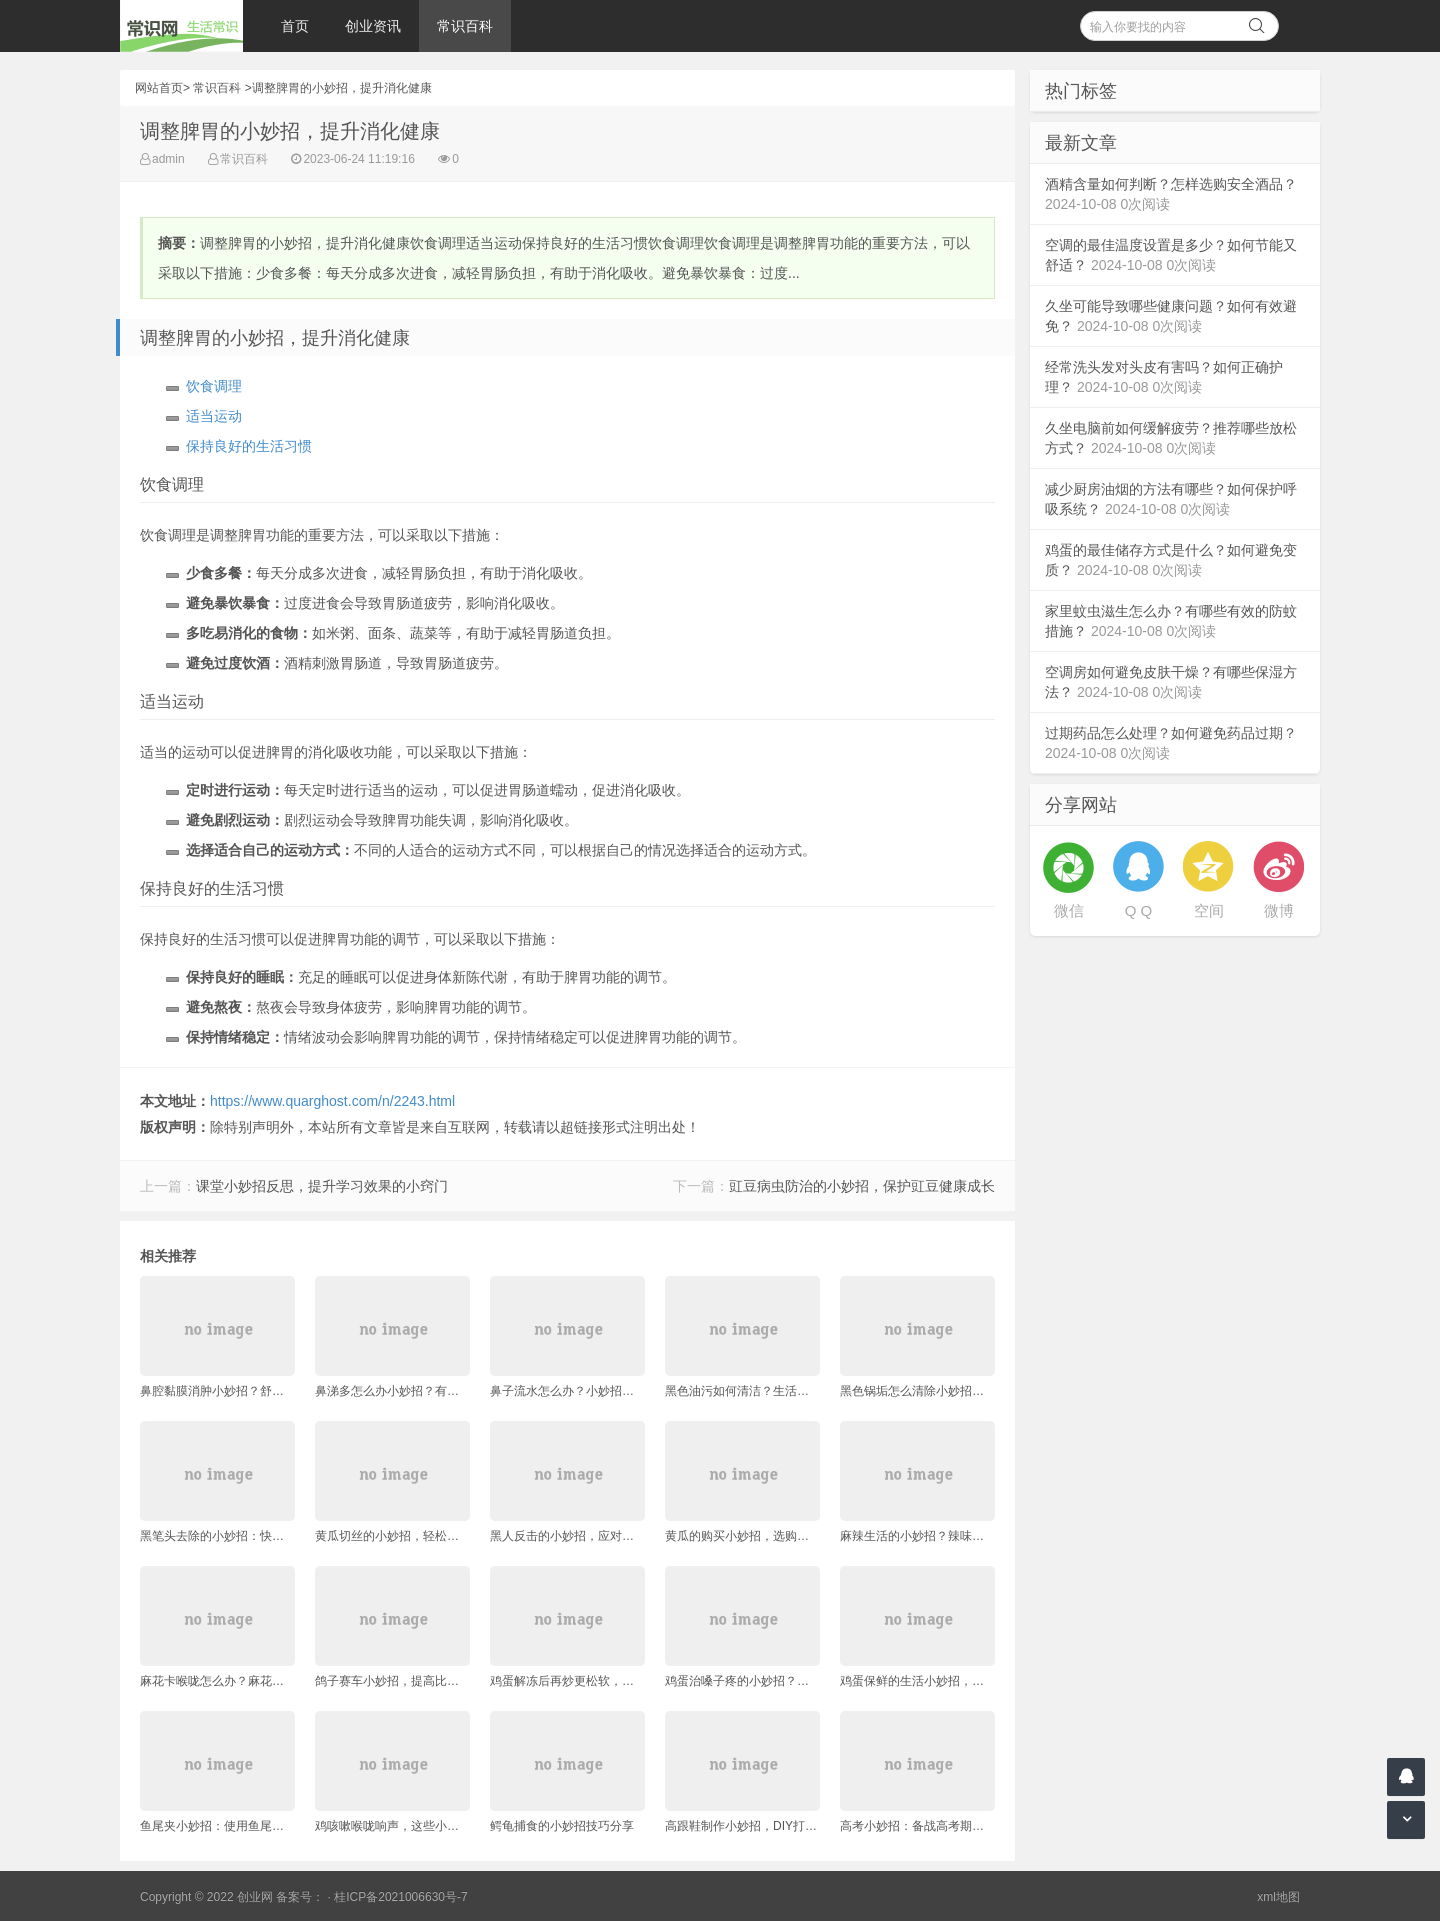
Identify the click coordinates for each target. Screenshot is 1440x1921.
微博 (1279, 910)
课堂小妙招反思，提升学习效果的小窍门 (322, 1186)
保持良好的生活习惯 (249, 446)
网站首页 (159, 88)
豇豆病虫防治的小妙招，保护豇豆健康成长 (862, 1186)
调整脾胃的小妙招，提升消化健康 (342, 88)
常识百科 (465, 26)
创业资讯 (373, 26)
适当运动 (214, 416)
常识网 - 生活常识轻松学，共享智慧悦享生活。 (181, 26)
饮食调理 (214, 386)
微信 (1069, 910)
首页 (295, 26)
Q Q (1139, 910)
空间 (1209, 910)
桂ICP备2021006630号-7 (400, 1897)
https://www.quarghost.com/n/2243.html (332, 1101)
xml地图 (1278, 1897)
